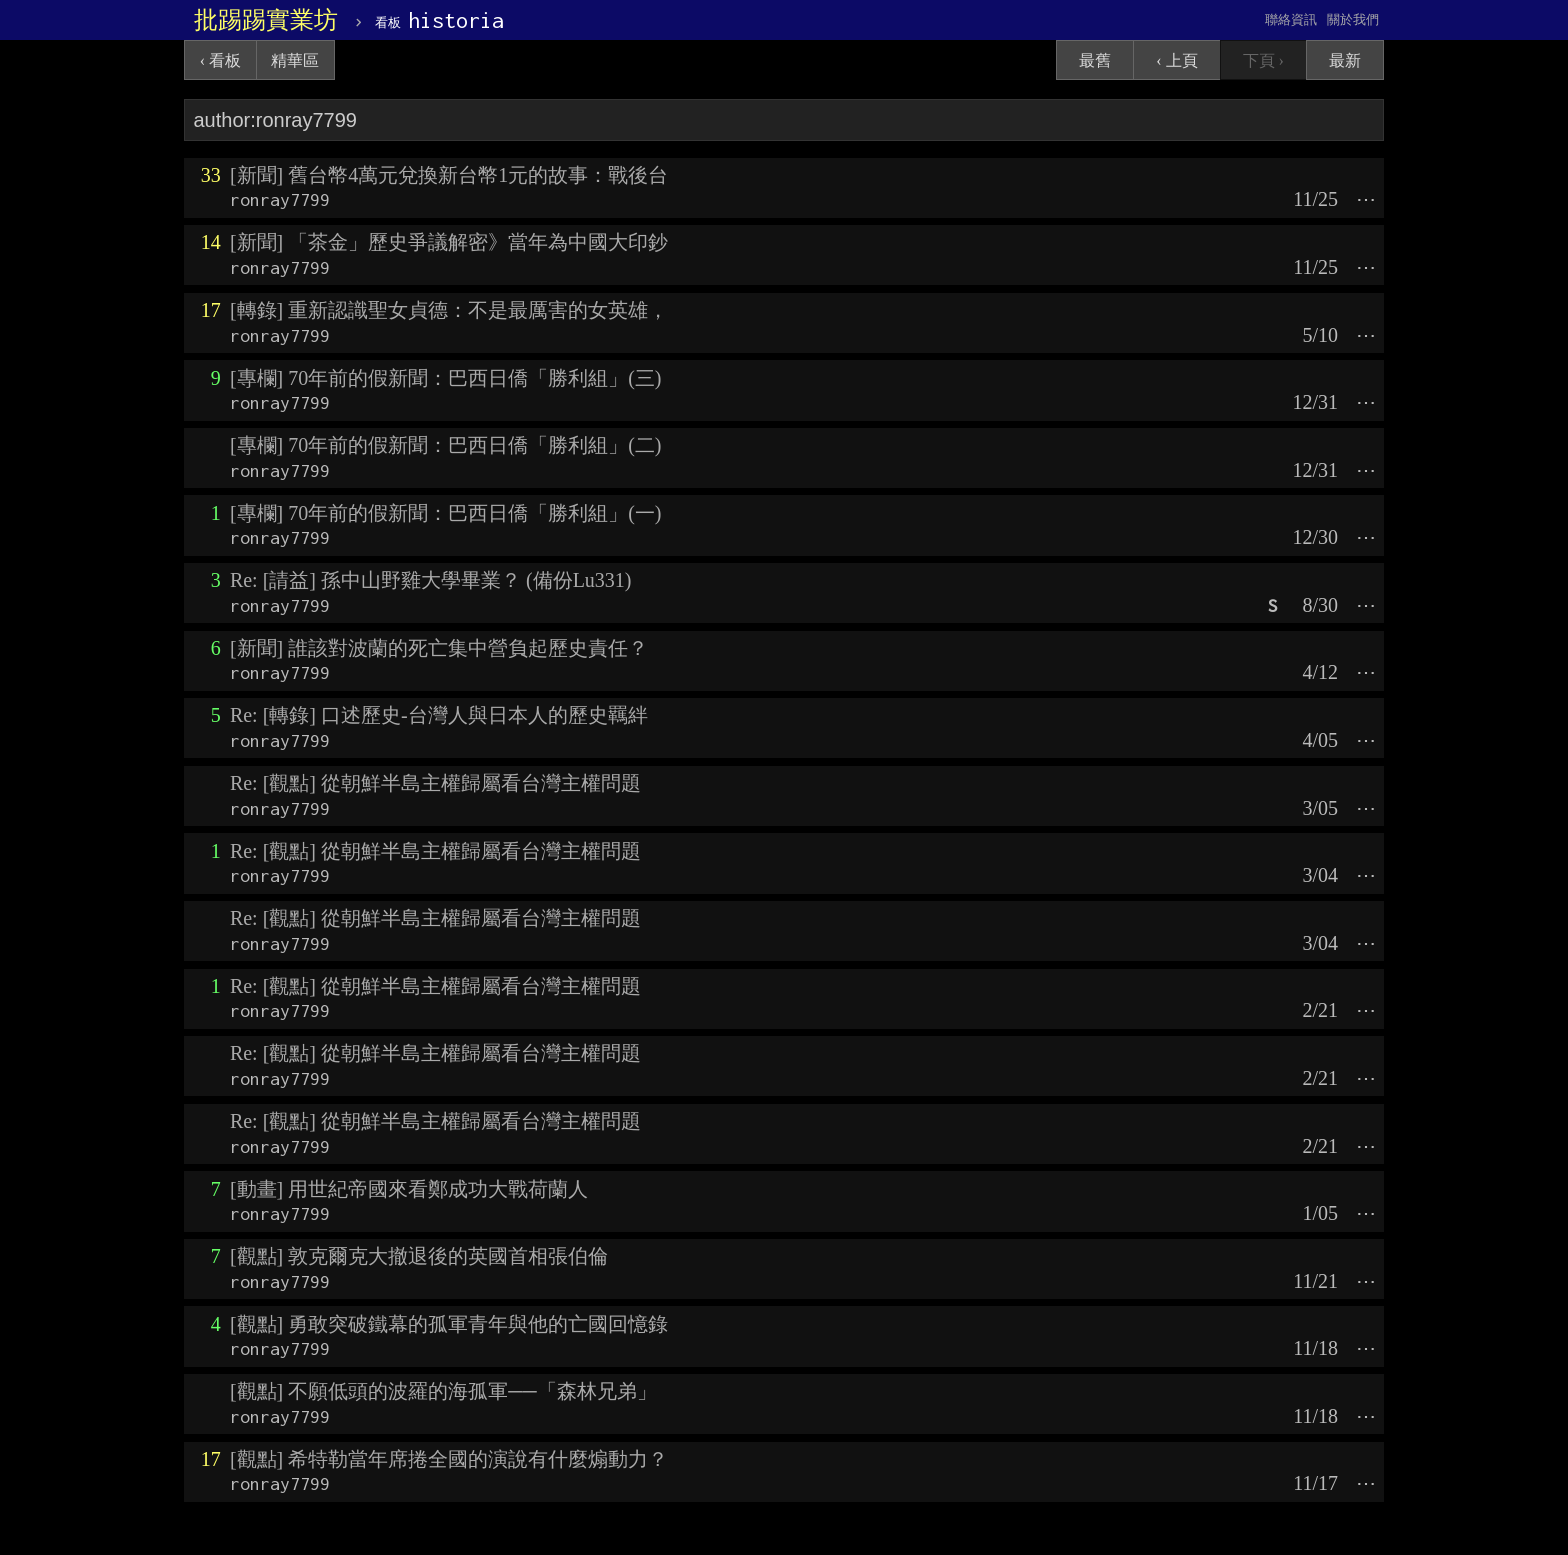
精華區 (295, 60)
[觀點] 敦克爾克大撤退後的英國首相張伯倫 (419, 1256)
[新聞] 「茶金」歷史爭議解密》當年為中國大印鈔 (449, 242)
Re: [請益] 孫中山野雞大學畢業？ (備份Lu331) (431, 580)
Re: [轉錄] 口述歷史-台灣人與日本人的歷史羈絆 (439, 715)
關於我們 (1353, 19)
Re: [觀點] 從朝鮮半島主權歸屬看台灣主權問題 (435, 783)
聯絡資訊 (1291, 19)
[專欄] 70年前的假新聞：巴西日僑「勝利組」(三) (446, 378)
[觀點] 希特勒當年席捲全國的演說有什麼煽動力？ (449, 1459)
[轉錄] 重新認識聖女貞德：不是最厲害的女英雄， (449, 310)
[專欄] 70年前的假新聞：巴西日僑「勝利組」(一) (446, 513)
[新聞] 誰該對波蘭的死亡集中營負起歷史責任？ (439, 648)
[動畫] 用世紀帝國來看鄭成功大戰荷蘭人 (409, 1189)
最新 (1345, 60)
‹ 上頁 (1176, 60)
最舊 (1095, 60)
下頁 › (1263, 60)
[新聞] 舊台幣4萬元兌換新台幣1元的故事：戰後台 (449, 175)
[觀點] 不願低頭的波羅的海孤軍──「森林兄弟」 (443, 1391)
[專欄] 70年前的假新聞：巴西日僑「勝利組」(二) (446, 445)
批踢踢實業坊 (266, 20)
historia (439, 20)
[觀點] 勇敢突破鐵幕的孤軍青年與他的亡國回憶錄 (449, 1324)
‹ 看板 (220, 60)
